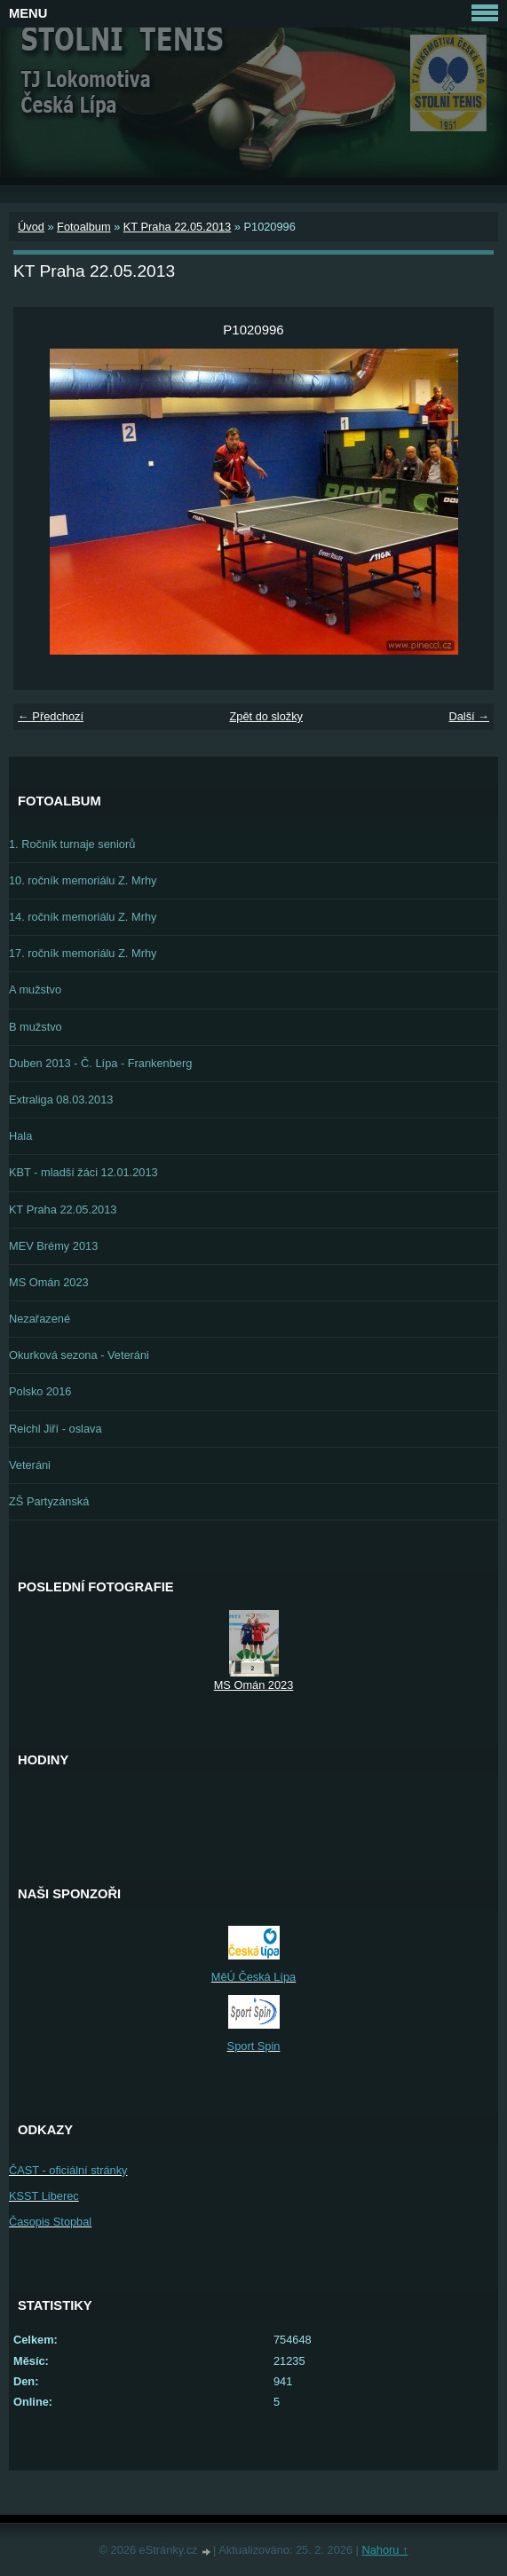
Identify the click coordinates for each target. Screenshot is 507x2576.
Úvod (31, 226)
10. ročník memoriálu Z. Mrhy (82, 880)
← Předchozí (50, 716)
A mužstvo (35, 989)
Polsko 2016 (40, 1391)
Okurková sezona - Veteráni (79, 1355)
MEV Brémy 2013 (53, 1246)
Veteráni (30, 1465)
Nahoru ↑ (384, 2549)
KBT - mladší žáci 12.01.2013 (83, 1172)
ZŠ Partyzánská (49, 1501)
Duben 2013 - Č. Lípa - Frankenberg (100, 1063)
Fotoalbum (83, 226)
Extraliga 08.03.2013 (61, 1099)
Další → (468, 716)
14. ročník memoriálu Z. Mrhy (82, 916)
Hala (20, 1136)
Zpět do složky (266, 716)
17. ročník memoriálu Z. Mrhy (82, 953)
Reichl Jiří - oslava (55, 1428)
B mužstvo (35, 1026)
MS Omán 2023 (49, 1282)
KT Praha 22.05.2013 (177, 226)
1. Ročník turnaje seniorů (72, 844)
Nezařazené (39, 1318)
